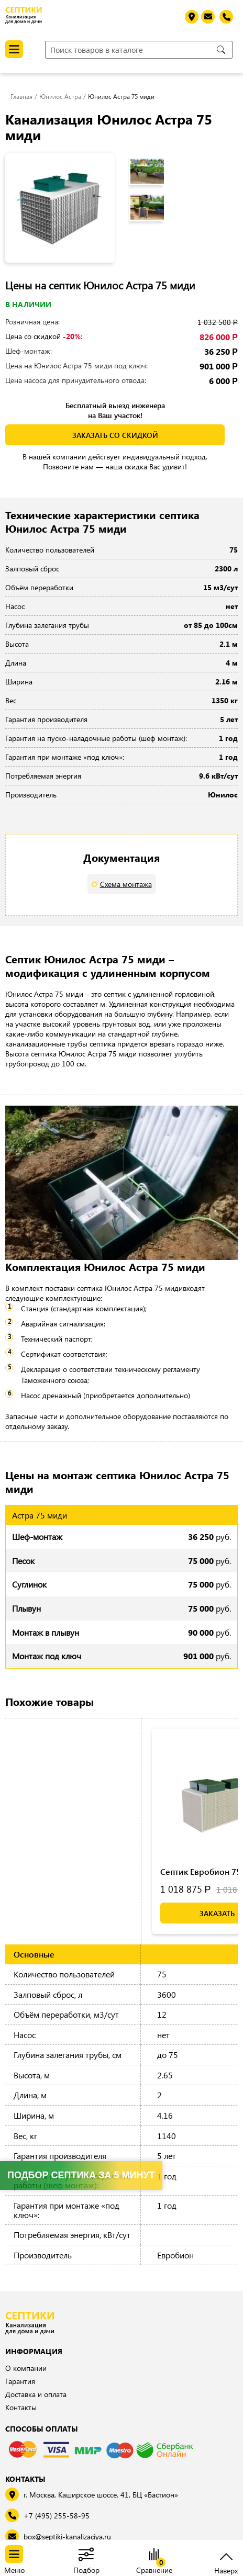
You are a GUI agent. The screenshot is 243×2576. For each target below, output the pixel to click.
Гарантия (20, 2381)
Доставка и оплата (36, 2394)
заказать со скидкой (115, 435)
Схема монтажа (126, 884)
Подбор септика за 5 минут (81, 2175)
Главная (21, 96)
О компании (26, 2368)
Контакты (21, 2407)
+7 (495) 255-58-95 (57, 2516)
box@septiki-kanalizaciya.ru (67, 2536)
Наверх (226, 2569)
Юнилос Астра (60, 96)
